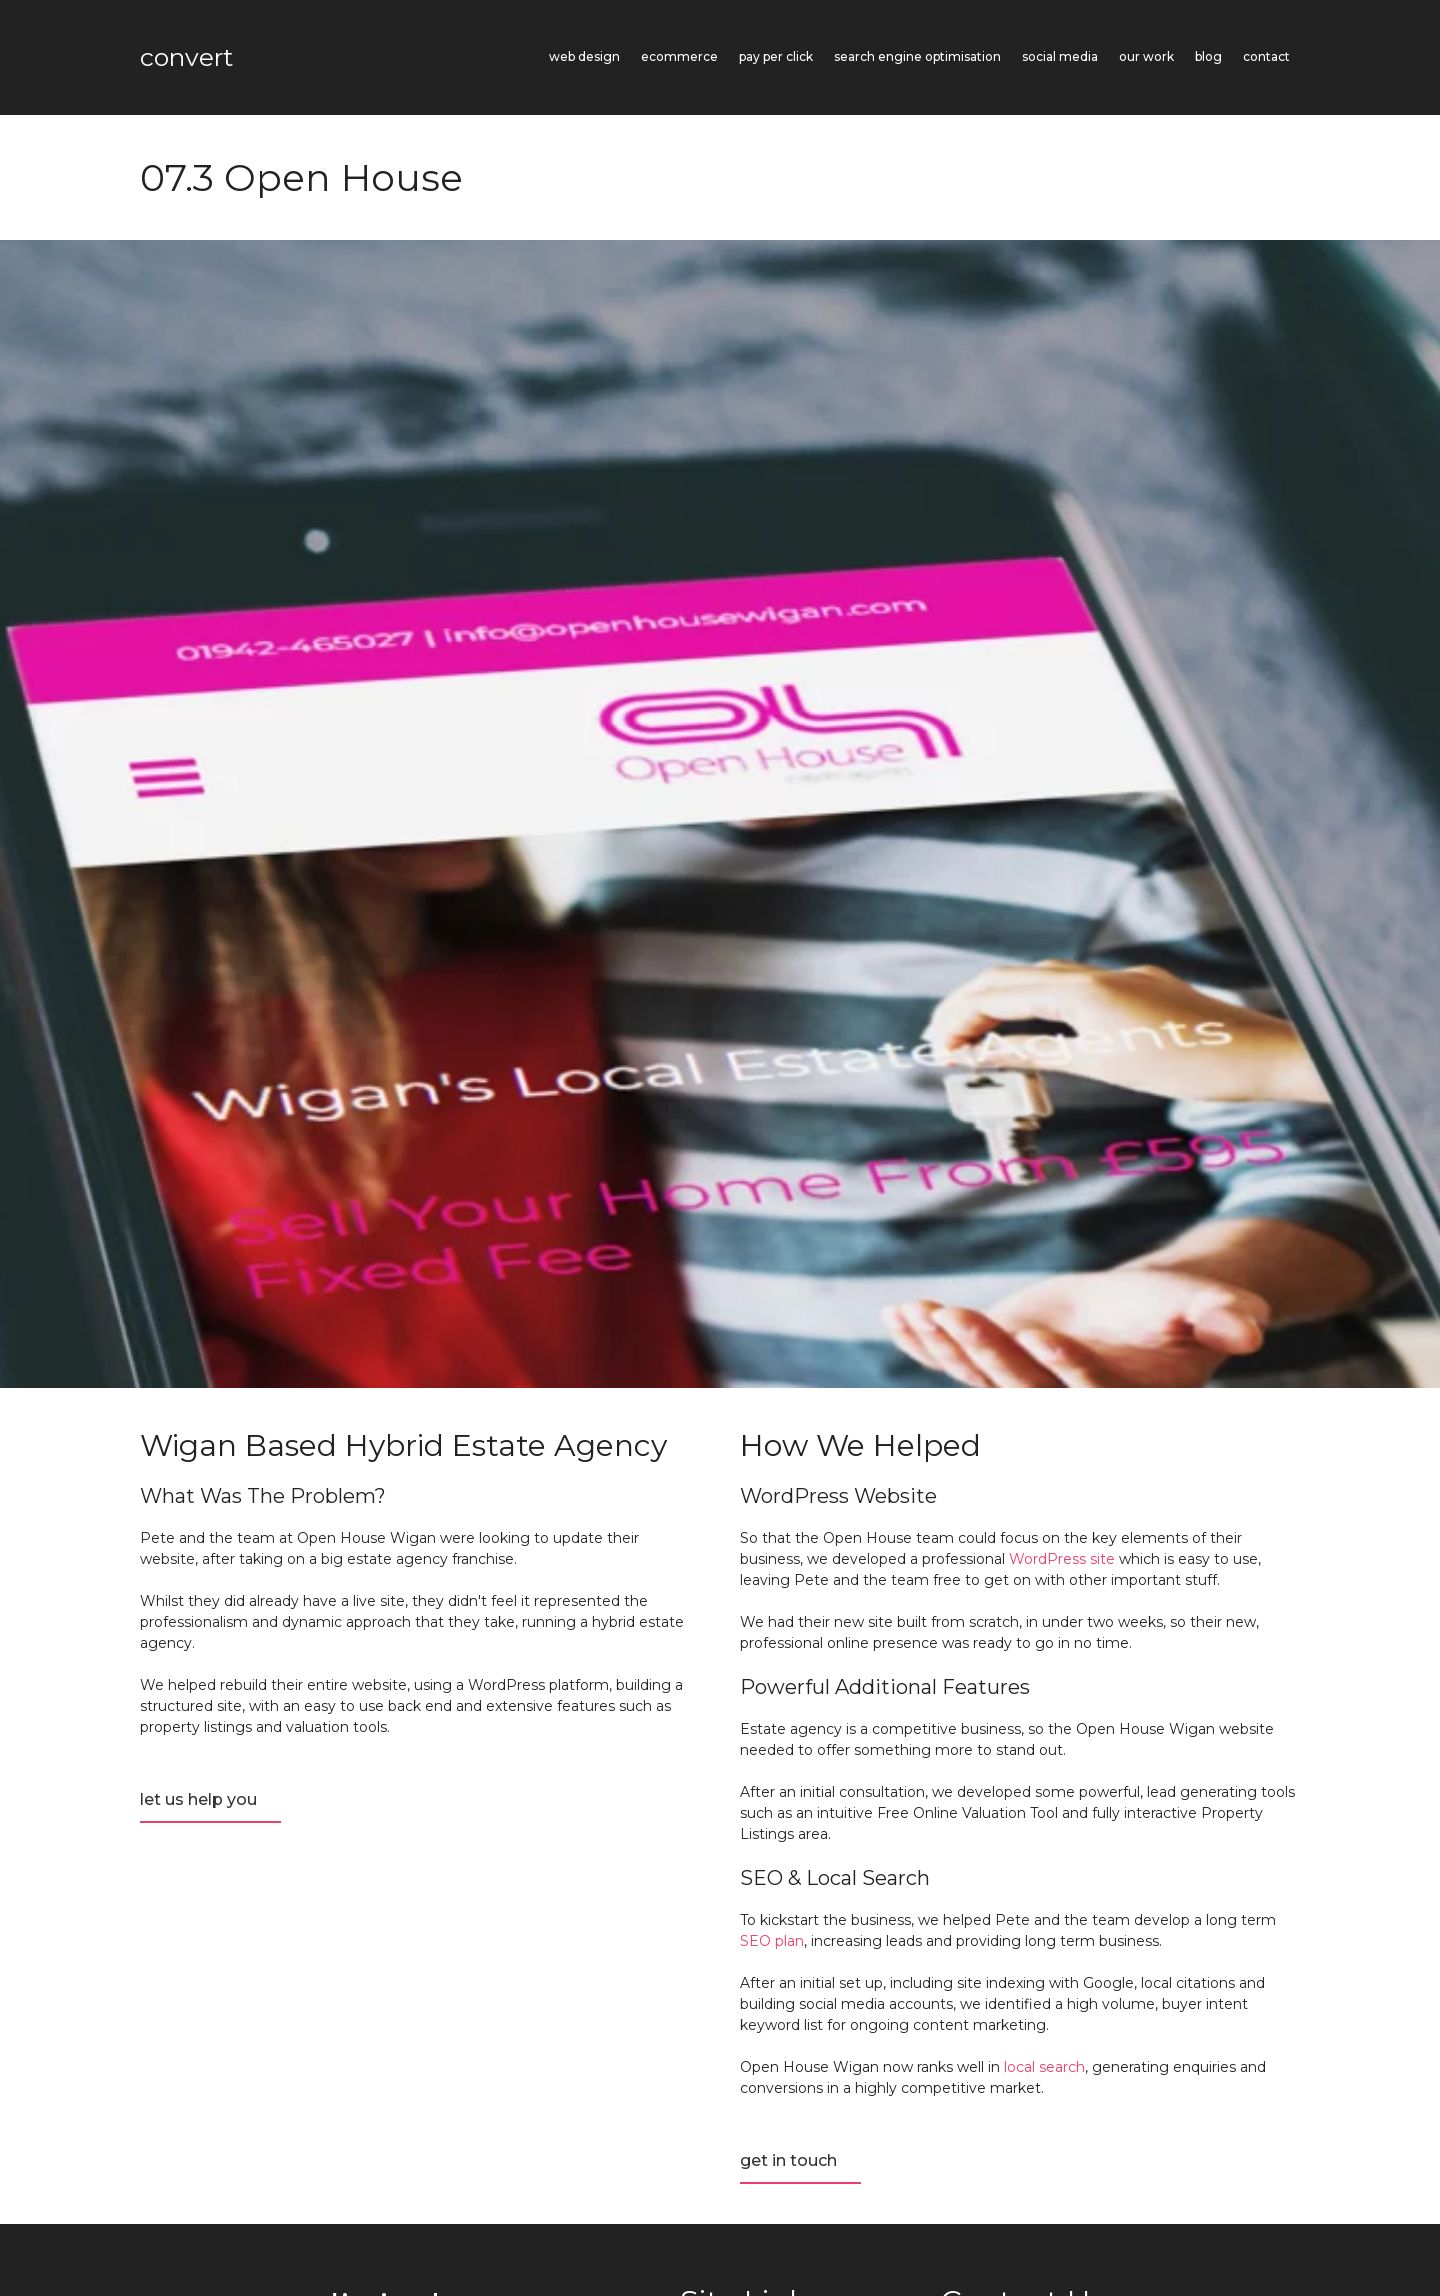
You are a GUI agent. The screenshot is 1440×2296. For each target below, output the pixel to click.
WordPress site (1062, 1559)
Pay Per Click (776, 56)
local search (1044, 2067)
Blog (1208, 56)
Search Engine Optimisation (917, 56)
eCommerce (679, 56)
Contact (1266, 56)
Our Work (1146, 56)
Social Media (1060, 56)
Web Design (584, 56)
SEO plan (772, 1941)
